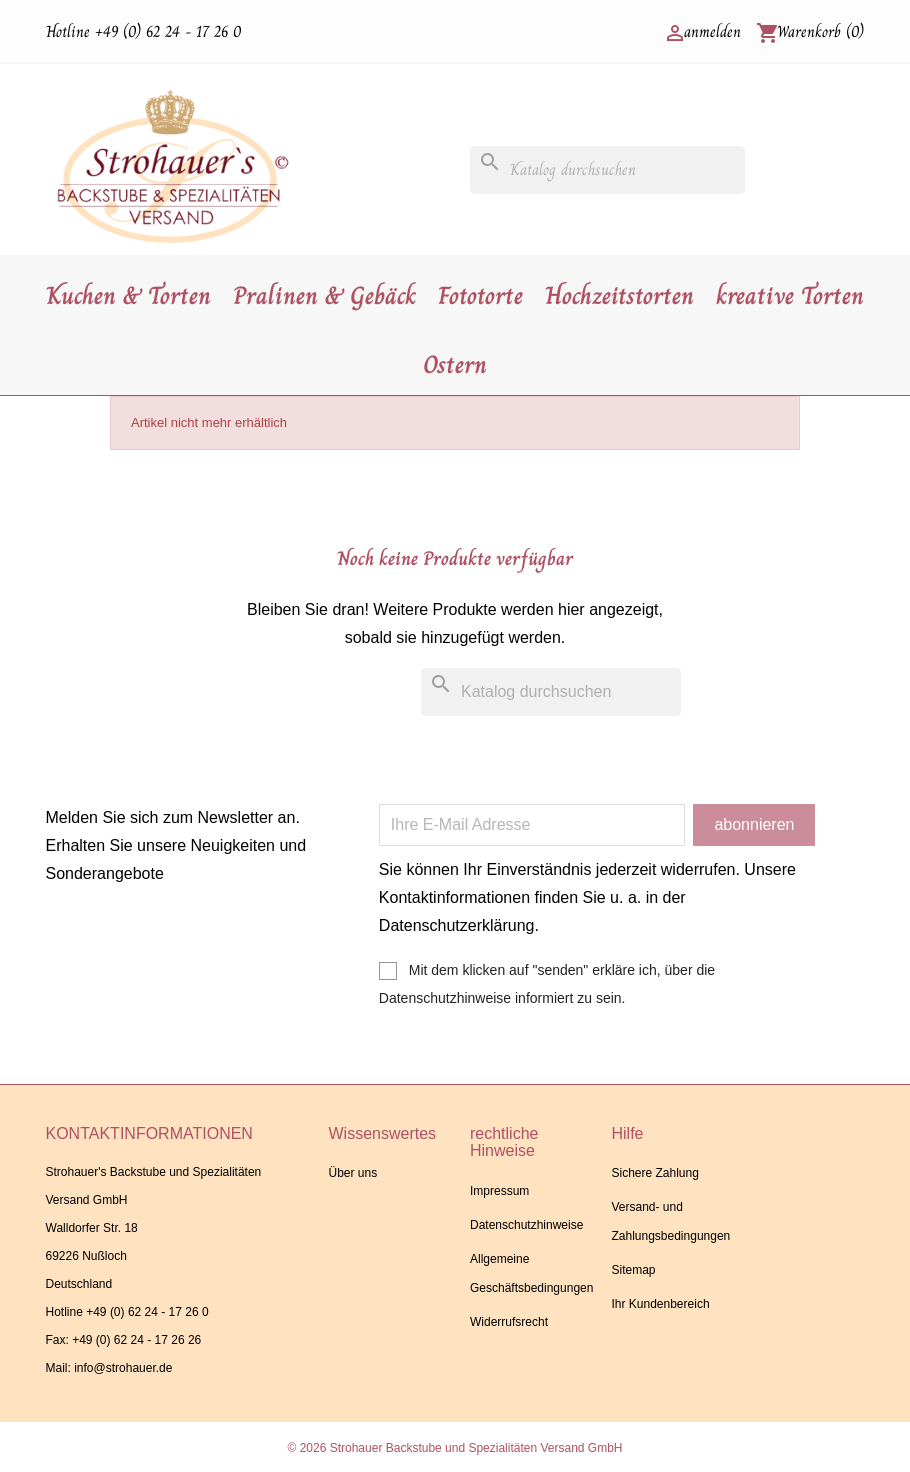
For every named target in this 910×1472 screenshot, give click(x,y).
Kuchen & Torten (128, 295)
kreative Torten (790, 295)
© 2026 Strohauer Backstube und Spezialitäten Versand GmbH (454, 1448)
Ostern (455, 364)
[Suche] (607, 170)
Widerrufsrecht (509, 1322)
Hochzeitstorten (619, 295)
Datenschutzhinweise (526, 1225)
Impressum (499, 1191)
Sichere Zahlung (654, 1173)
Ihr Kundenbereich (660, 1304)
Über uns (352, 1173)
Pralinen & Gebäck (324, 295)
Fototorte (480, 295)
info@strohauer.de (123, 1368)
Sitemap (633, 1270)
